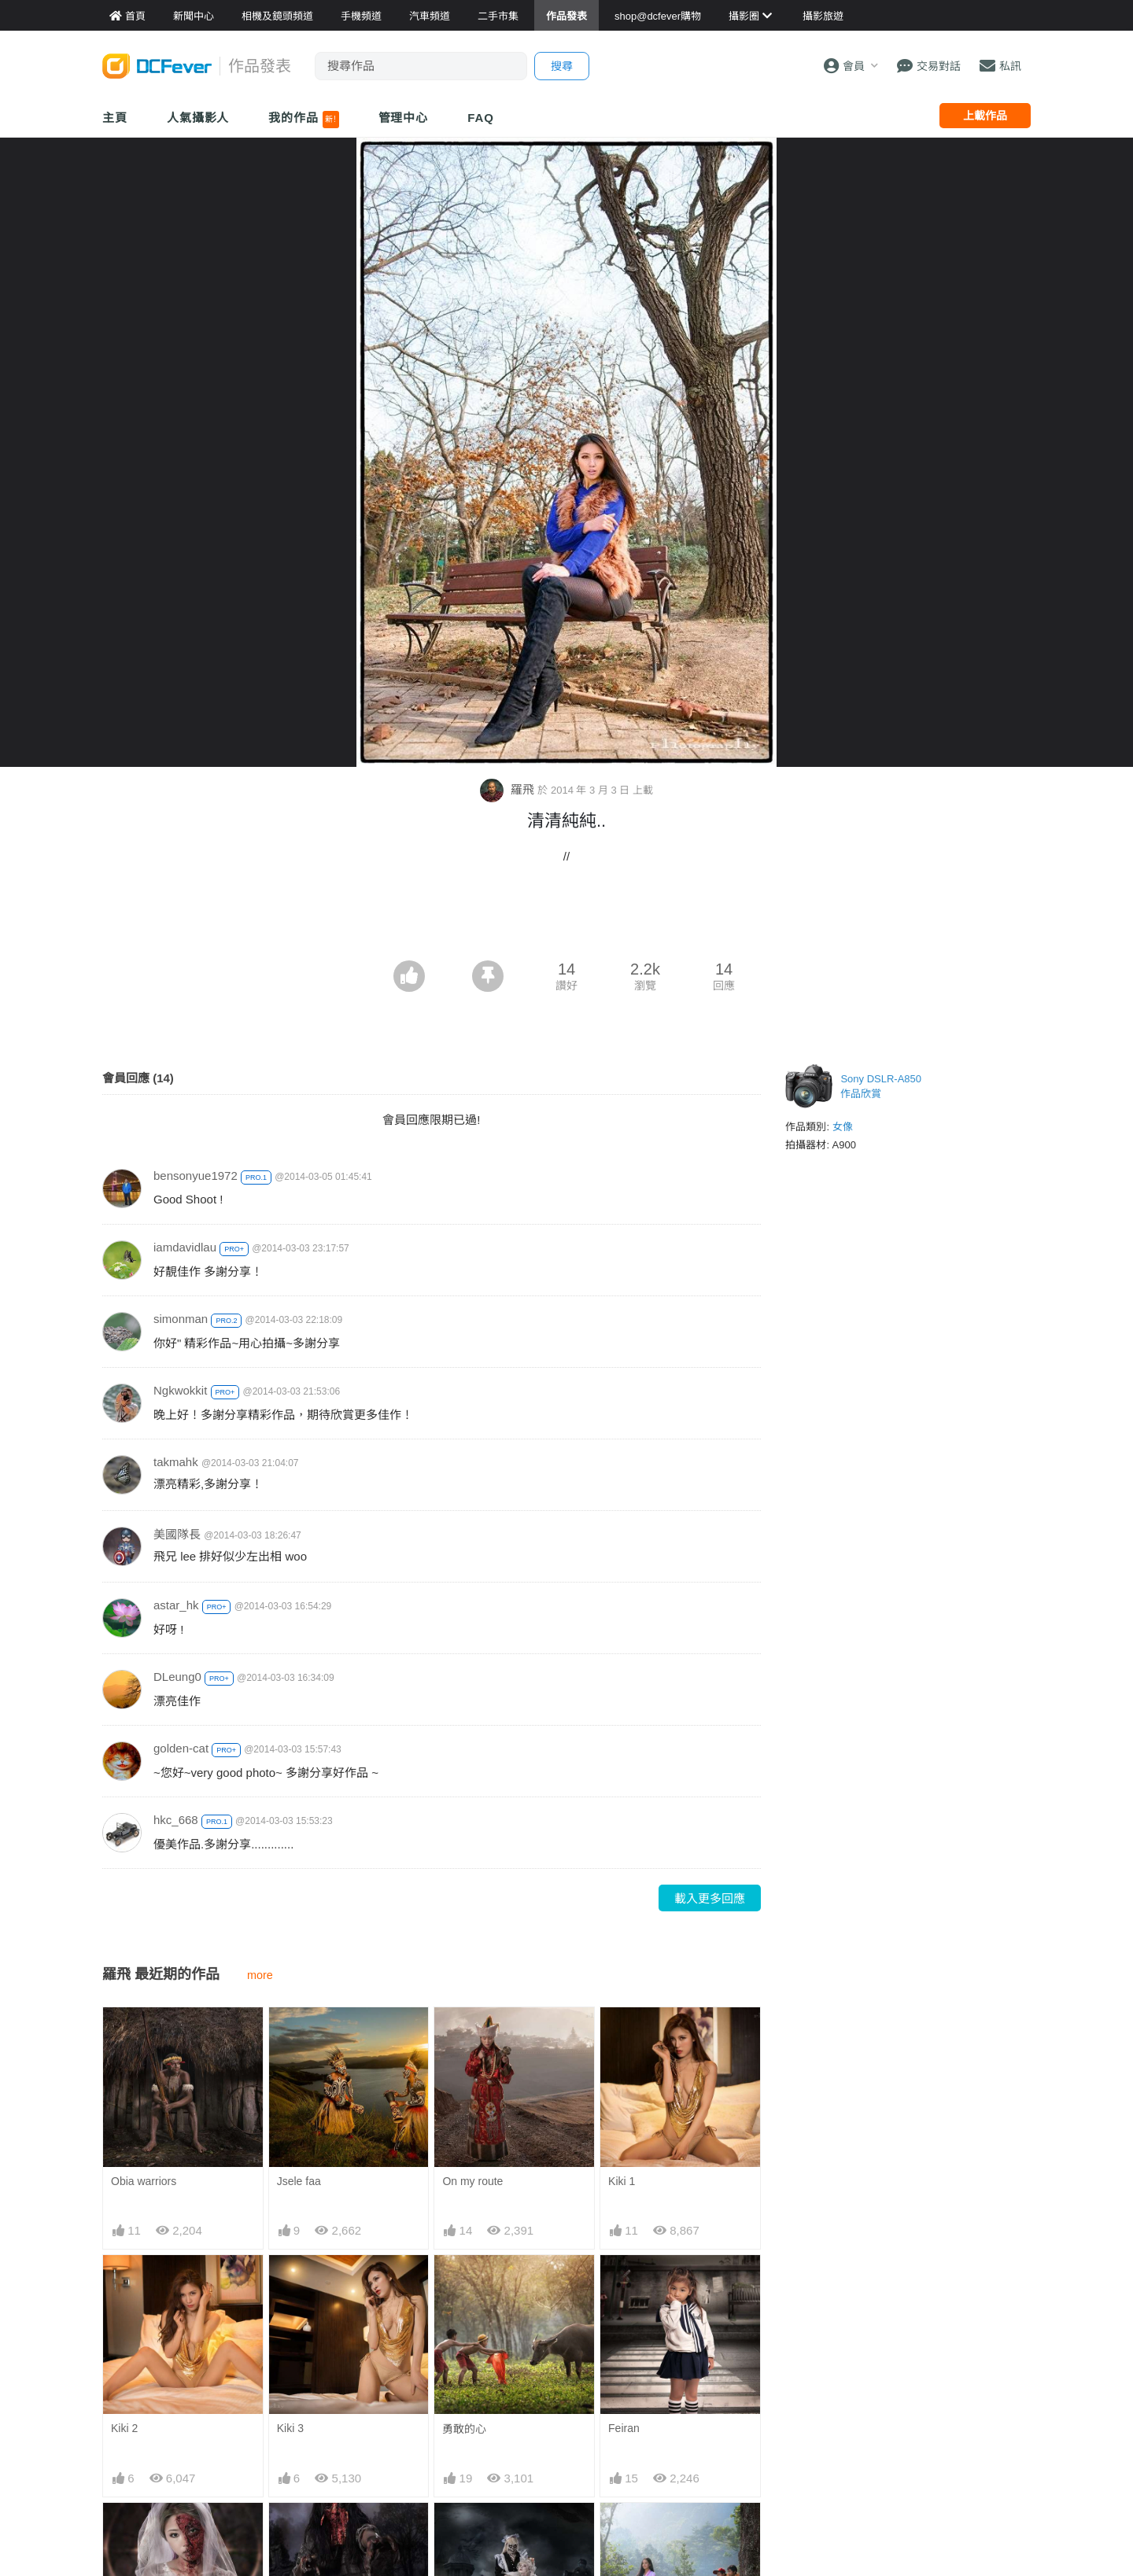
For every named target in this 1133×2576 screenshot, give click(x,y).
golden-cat (181, 1748)
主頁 (114, 117)
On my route (472, 2181)
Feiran (624, 2428)
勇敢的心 (464, 2429)
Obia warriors (143, 2181)
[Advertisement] (566, 917)
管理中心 (403, 117)
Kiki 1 (621, 2181)
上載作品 (985, 115)
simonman (180, 1318)
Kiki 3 (290, 2428)
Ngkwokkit (180, 1390)
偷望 (619, 2531)
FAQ (480, 117)
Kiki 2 (124, 2428)
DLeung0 (177, 1676)
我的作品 (303, 119)
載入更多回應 (709, 1898)
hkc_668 (175, 1819)
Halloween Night (482, 2530)
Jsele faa (299, 2181)
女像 (842, 1127)
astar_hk (176, 1605)
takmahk (175, 1462)
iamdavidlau (184, 1247)
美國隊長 (177, 1534)
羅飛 (508, 789)
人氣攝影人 (198, 117)
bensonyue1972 (195, 1175)
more (260, 1975)
